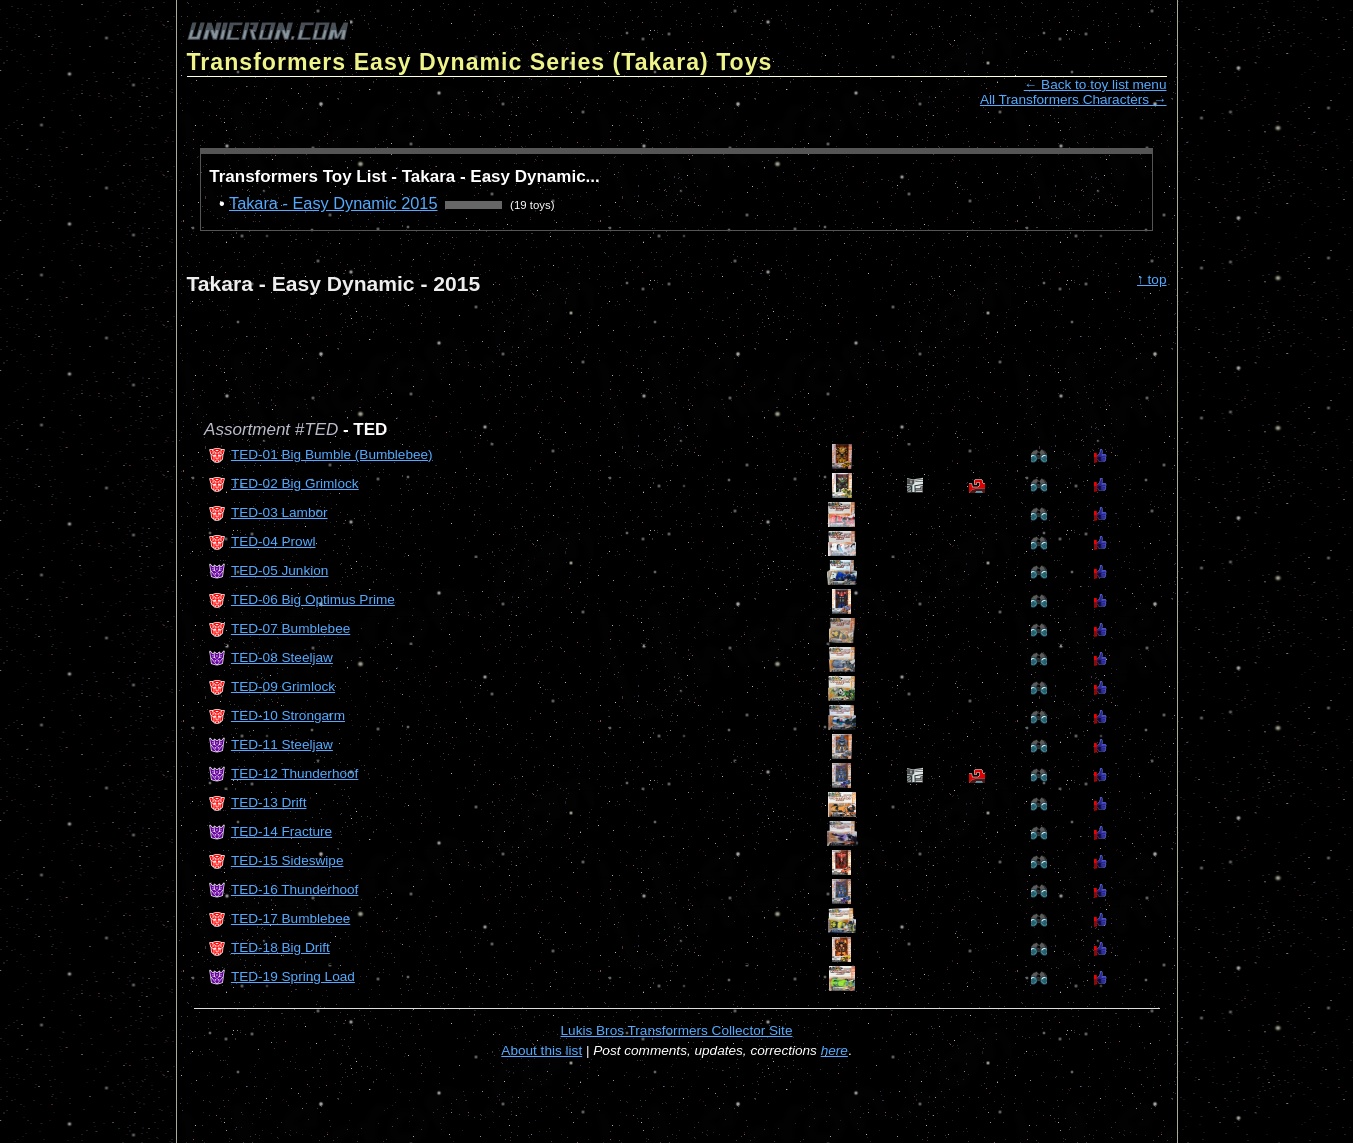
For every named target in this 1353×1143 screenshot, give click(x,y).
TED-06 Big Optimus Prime (313, 599)
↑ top (1151, 279)
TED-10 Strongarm (288, 715)
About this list (541, 1050)
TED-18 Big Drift (280, 947)
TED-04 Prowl (273, 541)
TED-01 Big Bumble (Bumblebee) (332, 454)
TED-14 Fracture (281, 831)
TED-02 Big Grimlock (295, 483)
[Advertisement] (551, 348)
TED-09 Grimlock (283, 686)
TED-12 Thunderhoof (294, 773)
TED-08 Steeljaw (282, 657)
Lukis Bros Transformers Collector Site (677, 1030)
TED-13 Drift (269, 802)
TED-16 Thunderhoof (294, 889)
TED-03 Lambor (279, 512)
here (834, 1050)
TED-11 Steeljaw (282, 744)
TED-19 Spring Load (293, 976)
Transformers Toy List (297, 176)
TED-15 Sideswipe (287, 860)
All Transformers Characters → (1073, 99)
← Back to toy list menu (1095, 84)
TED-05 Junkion (279, 570)
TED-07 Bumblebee (290, 628)
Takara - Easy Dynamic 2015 (333, 203)
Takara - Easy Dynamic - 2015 (334, 283)
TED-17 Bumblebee (290, 918)
